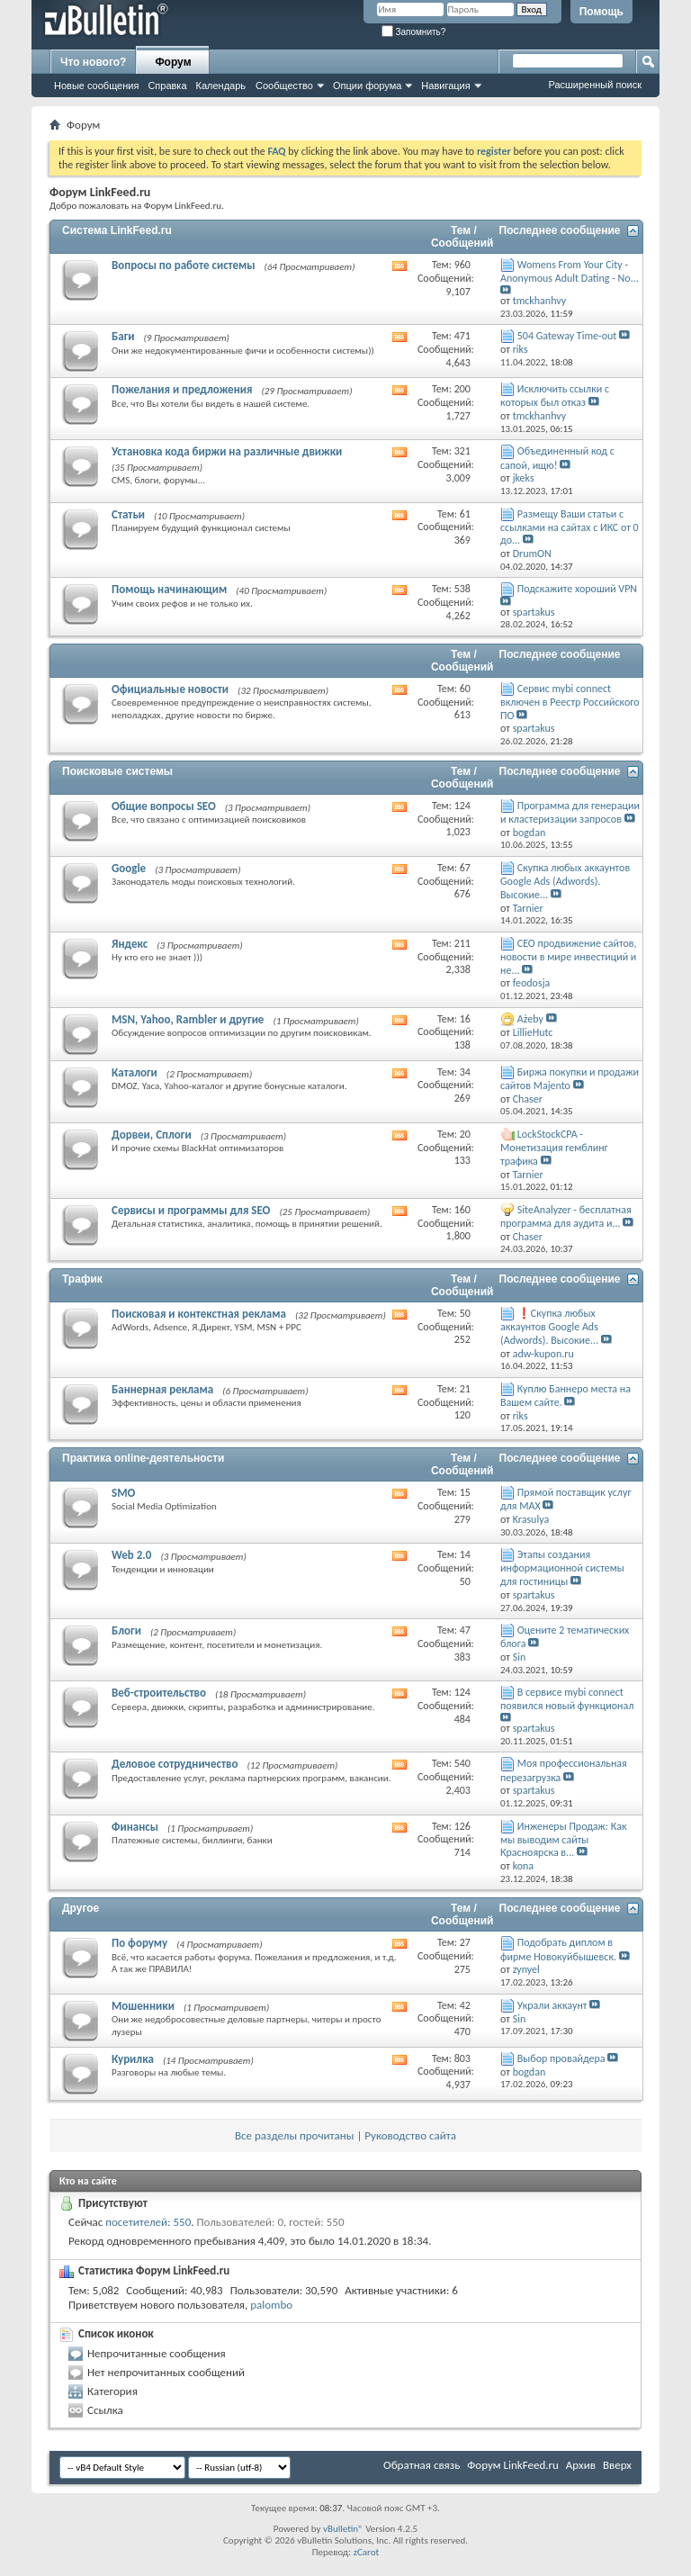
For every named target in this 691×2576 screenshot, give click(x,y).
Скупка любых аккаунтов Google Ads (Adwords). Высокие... (565, 881)
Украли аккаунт (552, 2005)
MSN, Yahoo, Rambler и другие (188, 1019)
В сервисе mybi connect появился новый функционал (566, 1699)
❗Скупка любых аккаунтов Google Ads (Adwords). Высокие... (549, 1327)
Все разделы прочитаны (294, 2135)
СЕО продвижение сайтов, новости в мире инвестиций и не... (568, 957)
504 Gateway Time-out (567, 335)
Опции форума (367, 85)
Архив (581, 2465)
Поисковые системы (117, 771)
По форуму (139, 1943)
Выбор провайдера (561, 2058)
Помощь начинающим (169, 589)
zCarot (367, 2552)
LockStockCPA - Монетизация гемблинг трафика (554, 1147)
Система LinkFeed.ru (117, 230)
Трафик (82, 1279)
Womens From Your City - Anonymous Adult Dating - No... (569, 271)
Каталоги (134, 1072)
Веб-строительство (159, 1692)
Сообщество (284, 85)
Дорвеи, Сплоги (152, 1134)
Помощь (601, 11)
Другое (80, 1908)
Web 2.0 (131, 1555)
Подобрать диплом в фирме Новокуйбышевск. (558, 1949)
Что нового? (93, 62)
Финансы (135, 1826)
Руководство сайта (410, 2135)
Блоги (126, 1630)
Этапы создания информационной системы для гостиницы (562, 1568)
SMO (123, 1493)
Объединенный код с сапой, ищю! (557, 458)
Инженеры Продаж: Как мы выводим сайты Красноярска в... (563, 1840)
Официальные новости (170, 689)
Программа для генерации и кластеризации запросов (570, 812)
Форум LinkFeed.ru (513, 2465)
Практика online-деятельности (143, 1458)
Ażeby (530, 1019)
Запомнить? (413, 32)
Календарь (221, 85)
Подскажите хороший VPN (577, 588)
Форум (173, 62)
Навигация (445, 85)
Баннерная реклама (162, 1389)
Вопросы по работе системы (184, 265)
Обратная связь (421, 2465)
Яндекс (130, 943)
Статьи (128, 514)
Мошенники (143, 2006)
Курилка (133, 2059)
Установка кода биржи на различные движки (227, 451)
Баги (123, 336)
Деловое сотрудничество (175, 1763)
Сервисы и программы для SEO (191, 1210)
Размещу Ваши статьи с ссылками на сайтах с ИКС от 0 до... (569, 527)
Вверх (617, 2465)
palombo (271, 2304)
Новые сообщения (96, 85)
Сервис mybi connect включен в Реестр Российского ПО (570, 702)
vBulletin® (343, 2529)
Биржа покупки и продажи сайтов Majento (569, 1079)
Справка (167, 85)
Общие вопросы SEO (164, 806)
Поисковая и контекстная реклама (199, 1313)
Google (129, 868)
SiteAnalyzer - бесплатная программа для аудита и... (566, 1216)
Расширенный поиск (595, 84)
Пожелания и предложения (182, 389)
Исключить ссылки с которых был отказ (554, 396)
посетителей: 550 (148, 2222)
